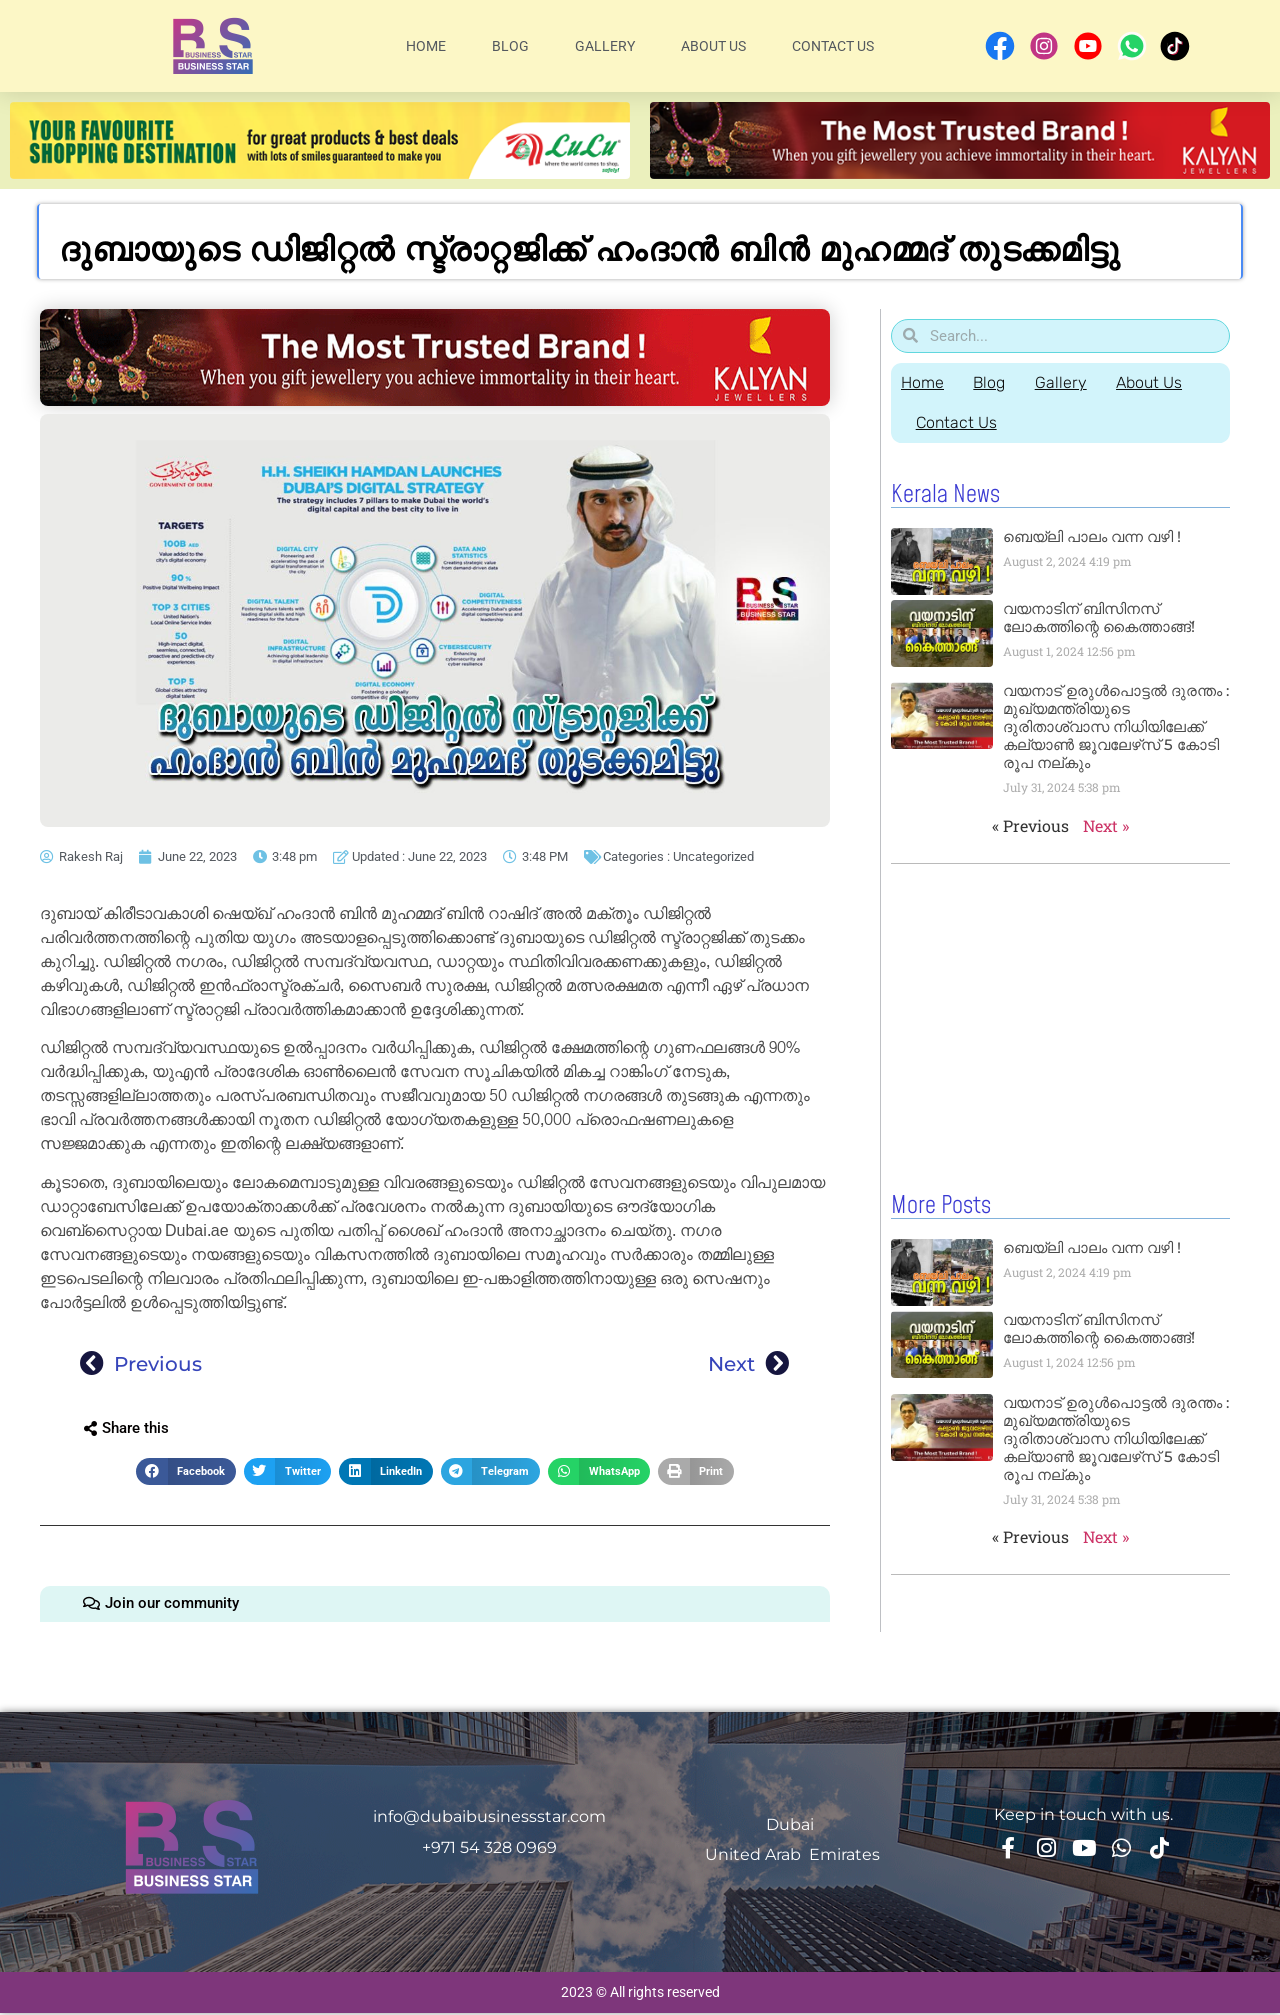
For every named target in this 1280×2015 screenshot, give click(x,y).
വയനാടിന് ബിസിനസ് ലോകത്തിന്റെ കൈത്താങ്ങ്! (1099, 617)
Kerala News (945, 495)
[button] (185, 1471)
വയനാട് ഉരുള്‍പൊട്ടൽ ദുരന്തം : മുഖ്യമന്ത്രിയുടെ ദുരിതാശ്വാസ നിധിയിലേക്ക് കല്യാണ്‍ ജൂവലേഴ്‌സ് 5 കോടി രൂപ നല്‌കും (1116, 726)
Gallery (605, 46)
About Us (713, 46)
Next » (1106, 825)
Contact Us (833, 46)
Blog (510, 46)
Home (426, 46)
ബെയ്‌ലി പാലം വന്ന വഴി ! (1092, 536)
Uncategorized (713, 856)
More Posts (941, 1205)
